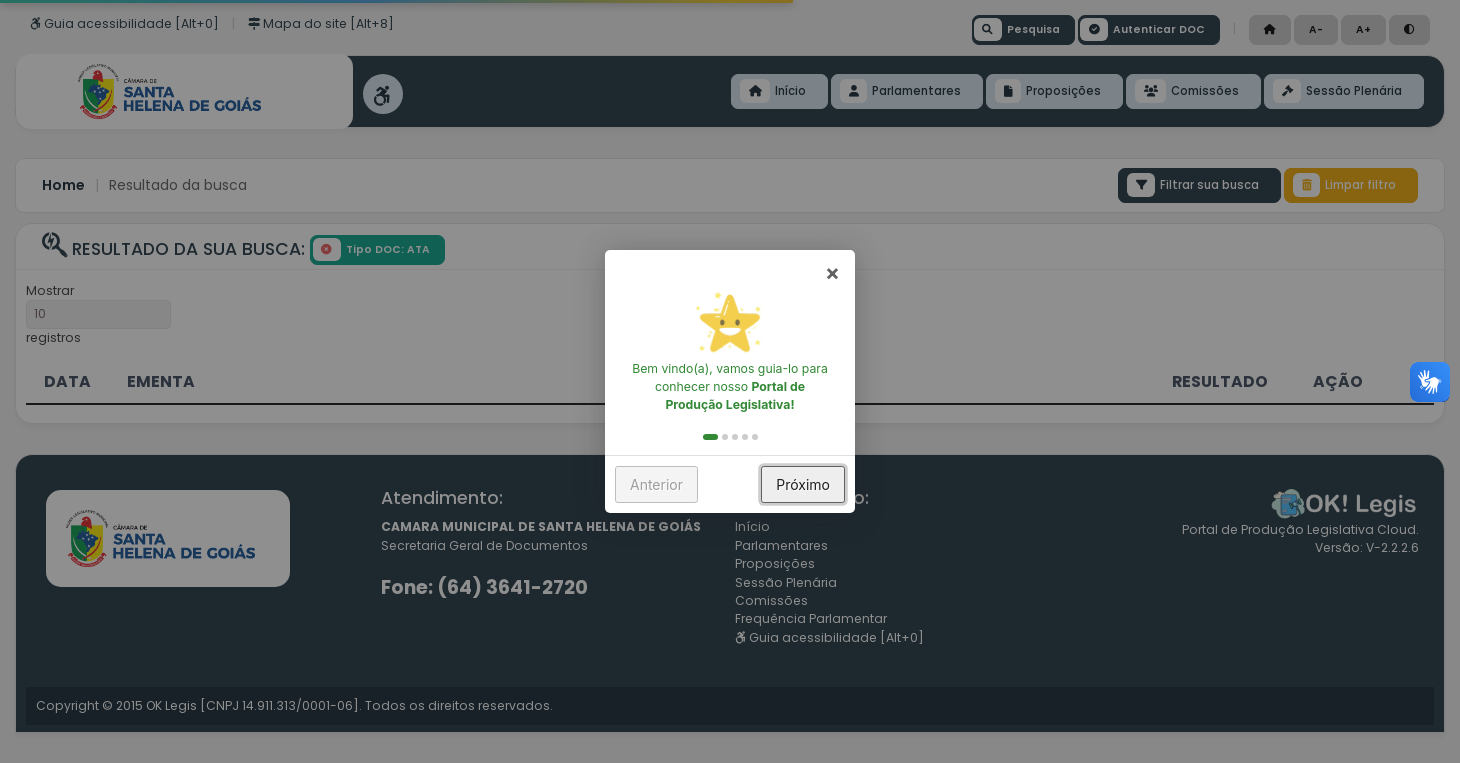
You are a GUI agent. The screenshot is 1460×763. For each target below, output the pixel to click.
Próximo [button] (803, 484)
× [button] (832, 272)
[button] (710, 437)
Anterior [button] (656, 484)
